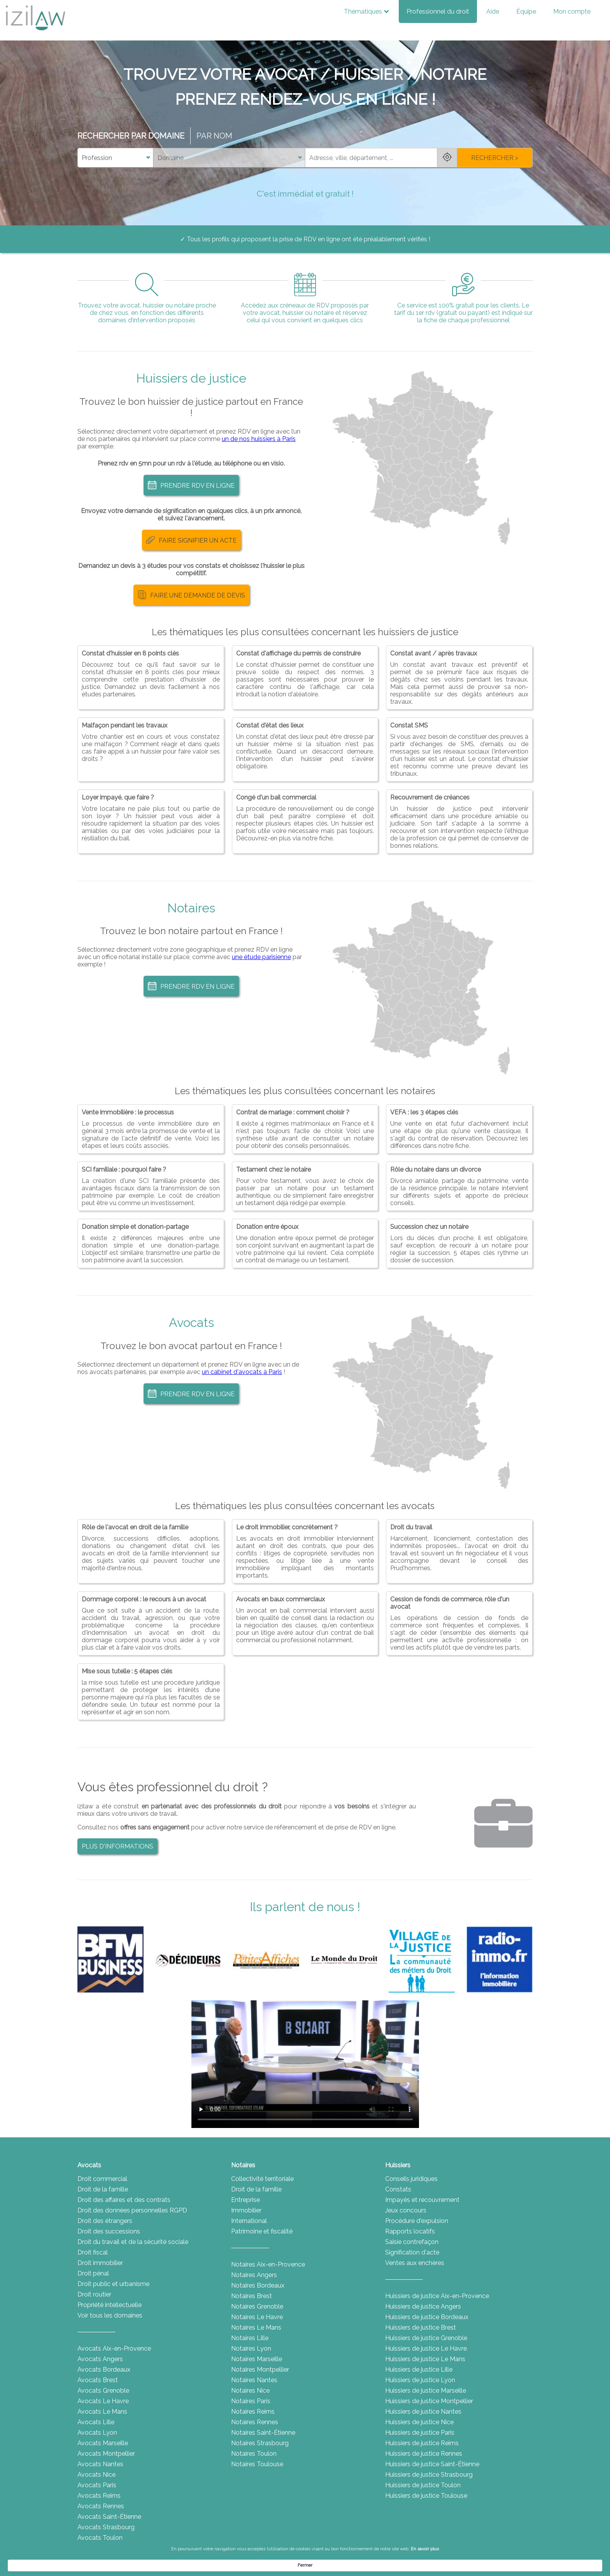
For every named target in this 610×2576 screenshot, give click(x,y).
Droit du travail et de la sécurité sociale (132, 2242)
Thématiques (366, 11)
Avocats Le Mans (102, 2411)
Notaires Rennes (254, 2422)
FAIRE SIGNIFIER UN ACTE (191, 540)
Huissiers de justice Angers (423, 2306)
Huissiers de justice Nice (419, 2422)
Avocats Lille (95, 2422)
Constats (398, 2189)
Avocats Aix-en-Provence (114, 2348)
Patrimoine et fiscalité (262, 2231)
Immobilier (246, 2210)
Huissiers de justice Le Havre (426, 2348)
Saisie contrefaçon (411, 2242)
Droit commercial (102, 2178)
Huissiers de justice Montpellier (429, 2401)
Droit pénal (93, 2273)
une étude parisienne (261, 957)
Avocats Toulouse (103, 2548)
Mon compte (572, 11)
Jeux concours (405, 2210)
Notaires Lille (249, 2338)
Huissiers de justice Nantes (423, 2411)
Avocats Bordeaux (103, 2369)
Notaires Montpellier (260, 2369)
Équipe (526, 11)
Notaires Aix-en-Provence (268, 2264)
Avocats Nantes (100, 2464)
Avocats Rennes (100, 2506)
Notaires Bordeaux (257, 2285)
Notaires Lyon (251, 2348)
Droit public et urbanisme (113, 2284)
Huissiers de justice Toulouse (426, 2495)
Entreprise (245, 2199)
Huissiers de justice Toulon (423, 2485)
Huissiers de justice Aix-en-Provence (437, 2296)
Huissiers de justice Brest (420, 2327)
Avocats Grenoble (103, 2390)
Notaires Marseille (256, 2359)
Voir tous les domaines (109, 2315)
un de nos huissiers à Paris (259, 439)
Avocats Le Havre (103, 2401)
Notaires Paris (250, 2401)
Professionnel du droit (438, 11)
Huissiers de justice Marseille (425, 2390)
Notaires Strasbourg (260, 2443)
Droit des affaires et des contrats (123, 2199)
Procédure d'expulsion (416, 2221)
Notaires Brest (251, 2296)
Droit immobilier (100, 2263)
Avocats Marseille (102, 2443)
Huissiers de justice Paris (419, 2432)
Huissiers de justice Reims (422, 2443)
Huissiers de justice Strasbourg (429, 2474)
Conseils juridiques (411, 2178)
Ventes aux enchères (414, 2263)
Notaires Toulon (254, 2453)
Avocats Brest (97, 2380)
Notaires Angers (254, 2275)
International (249, 2221)
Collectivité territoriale (262, 2178)
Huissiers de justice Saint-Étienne (432, 2464)
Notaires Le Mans (256, 2327)
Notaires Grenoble (257, 2306)
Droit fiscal (92, 2252)
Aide (492, 11)
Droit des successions (108, 2231)
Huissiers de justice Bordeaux (426, 2317)
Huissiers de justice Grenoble (426, 2338)
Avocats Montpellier (106, 2453)
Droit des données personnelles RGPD (132, 2210)
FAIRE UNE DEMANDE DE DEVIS (191, 594)
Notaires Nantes (254, 2380)
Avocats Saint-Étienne (109, 2516)
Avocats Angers (100, 2359)
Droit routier (94, 2294)
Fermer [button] (464, 2564)
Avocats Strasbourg (106, 2527)
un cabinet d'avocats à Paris (242, 1372)
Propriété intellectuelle (109, 2305)
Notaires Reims (253, 2411)
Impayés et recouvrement (422, 2199)
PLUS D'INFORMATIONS (117, 1846)
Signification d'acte (412, 2252)
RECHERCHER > (494, 158)
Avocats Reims (99, 2495)
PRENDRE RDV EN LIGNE (191, 485)
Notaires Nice (250, 2390)
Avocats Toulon (100, 2537)
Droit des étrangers (104, 2221)
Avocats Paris (96, 2485)
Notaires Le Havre (257, 2317)
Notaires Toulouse (257, 2464)
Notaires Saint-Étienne (263, 2432)
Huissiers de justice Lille (418, 2369)
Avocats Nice (96, 2474)
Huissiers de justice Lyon (420, 2380)
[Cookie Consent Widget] (305, 2565)
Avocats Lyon (97, 2432)
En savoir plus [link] (384, 2564)
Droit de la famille (102, 2189)
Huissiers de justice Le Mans (425, 2359)
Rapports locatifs (410, 2231)
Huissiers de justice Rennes (423, 2453)
